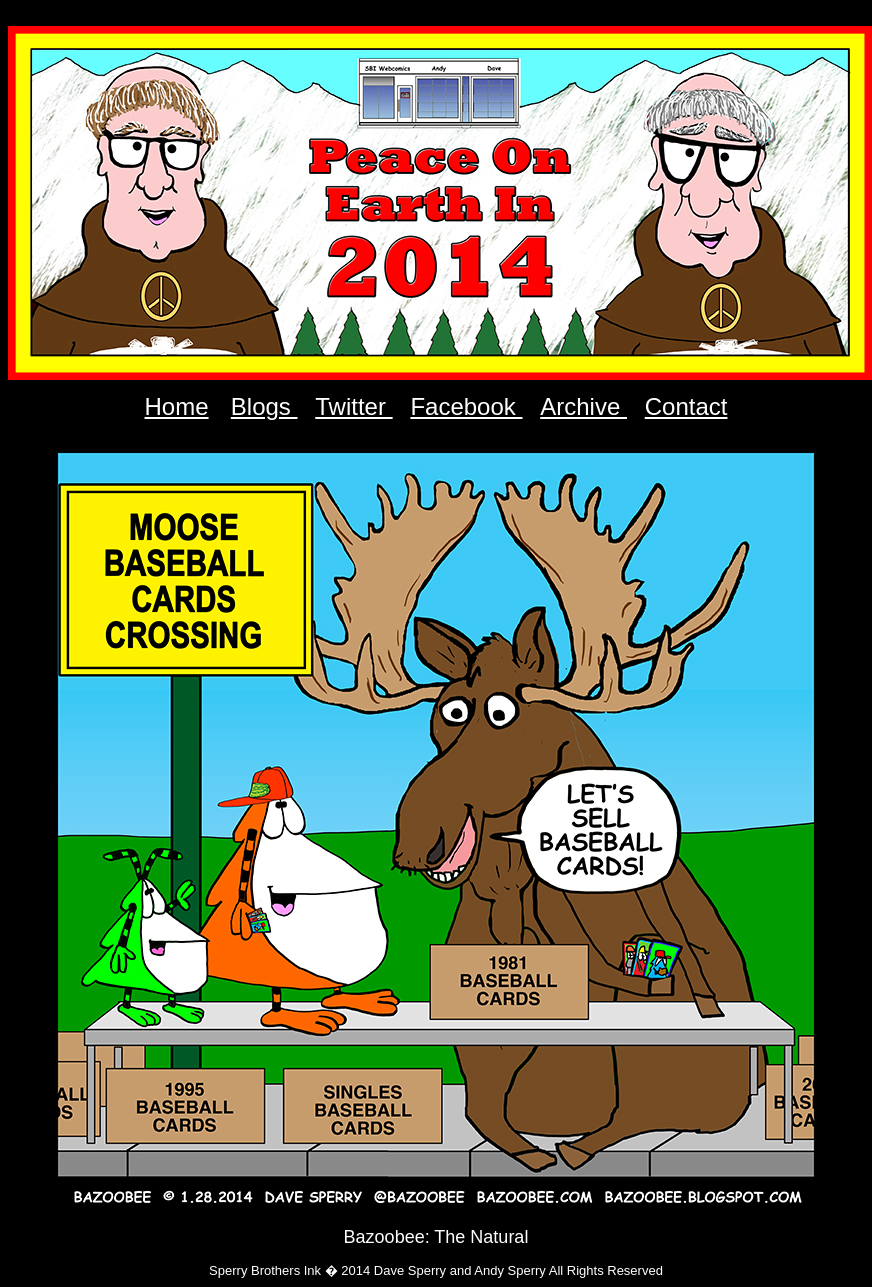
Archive (583, 406)
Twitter (353, 406)
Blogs (264, 406)
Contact (686, 406)
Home (177, 406)
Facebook (466, 406)
